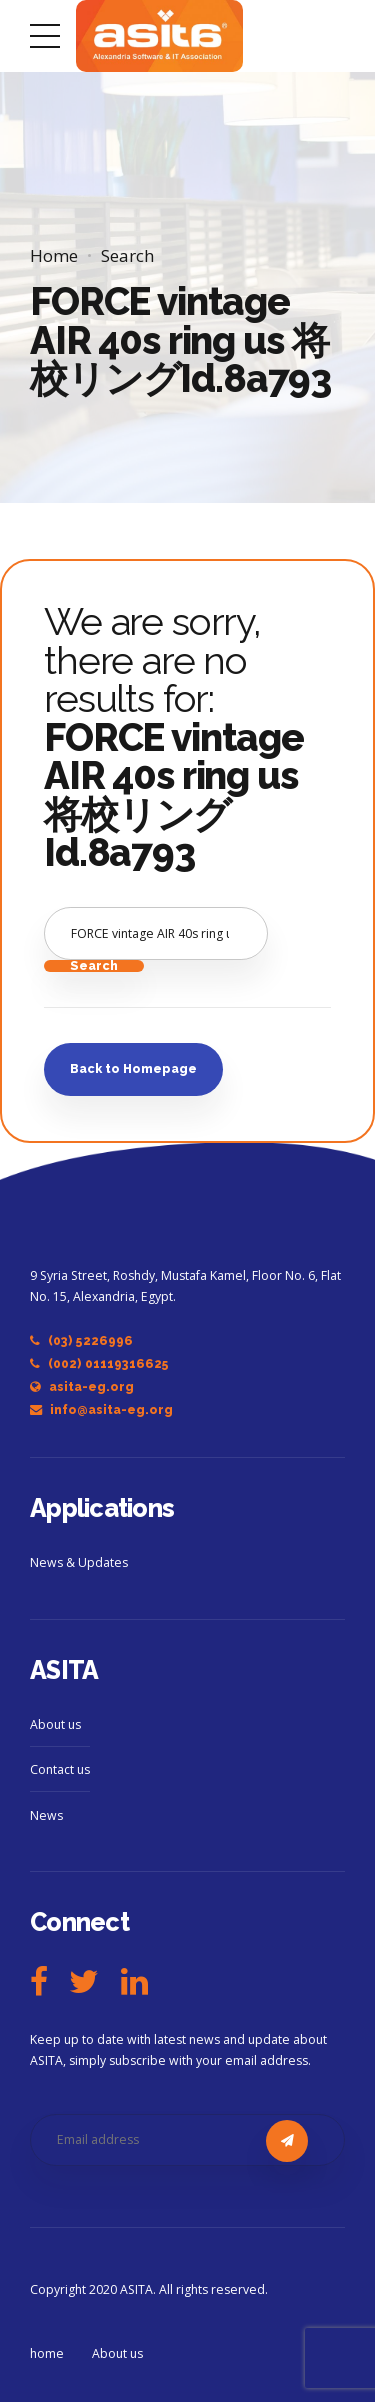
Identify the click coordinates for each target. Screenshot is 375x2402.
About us (55, 1724)
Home (54, 255)
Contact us (60, 1769)
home (47, 2353)
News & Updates (79, 1562)
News (46, 1815)
